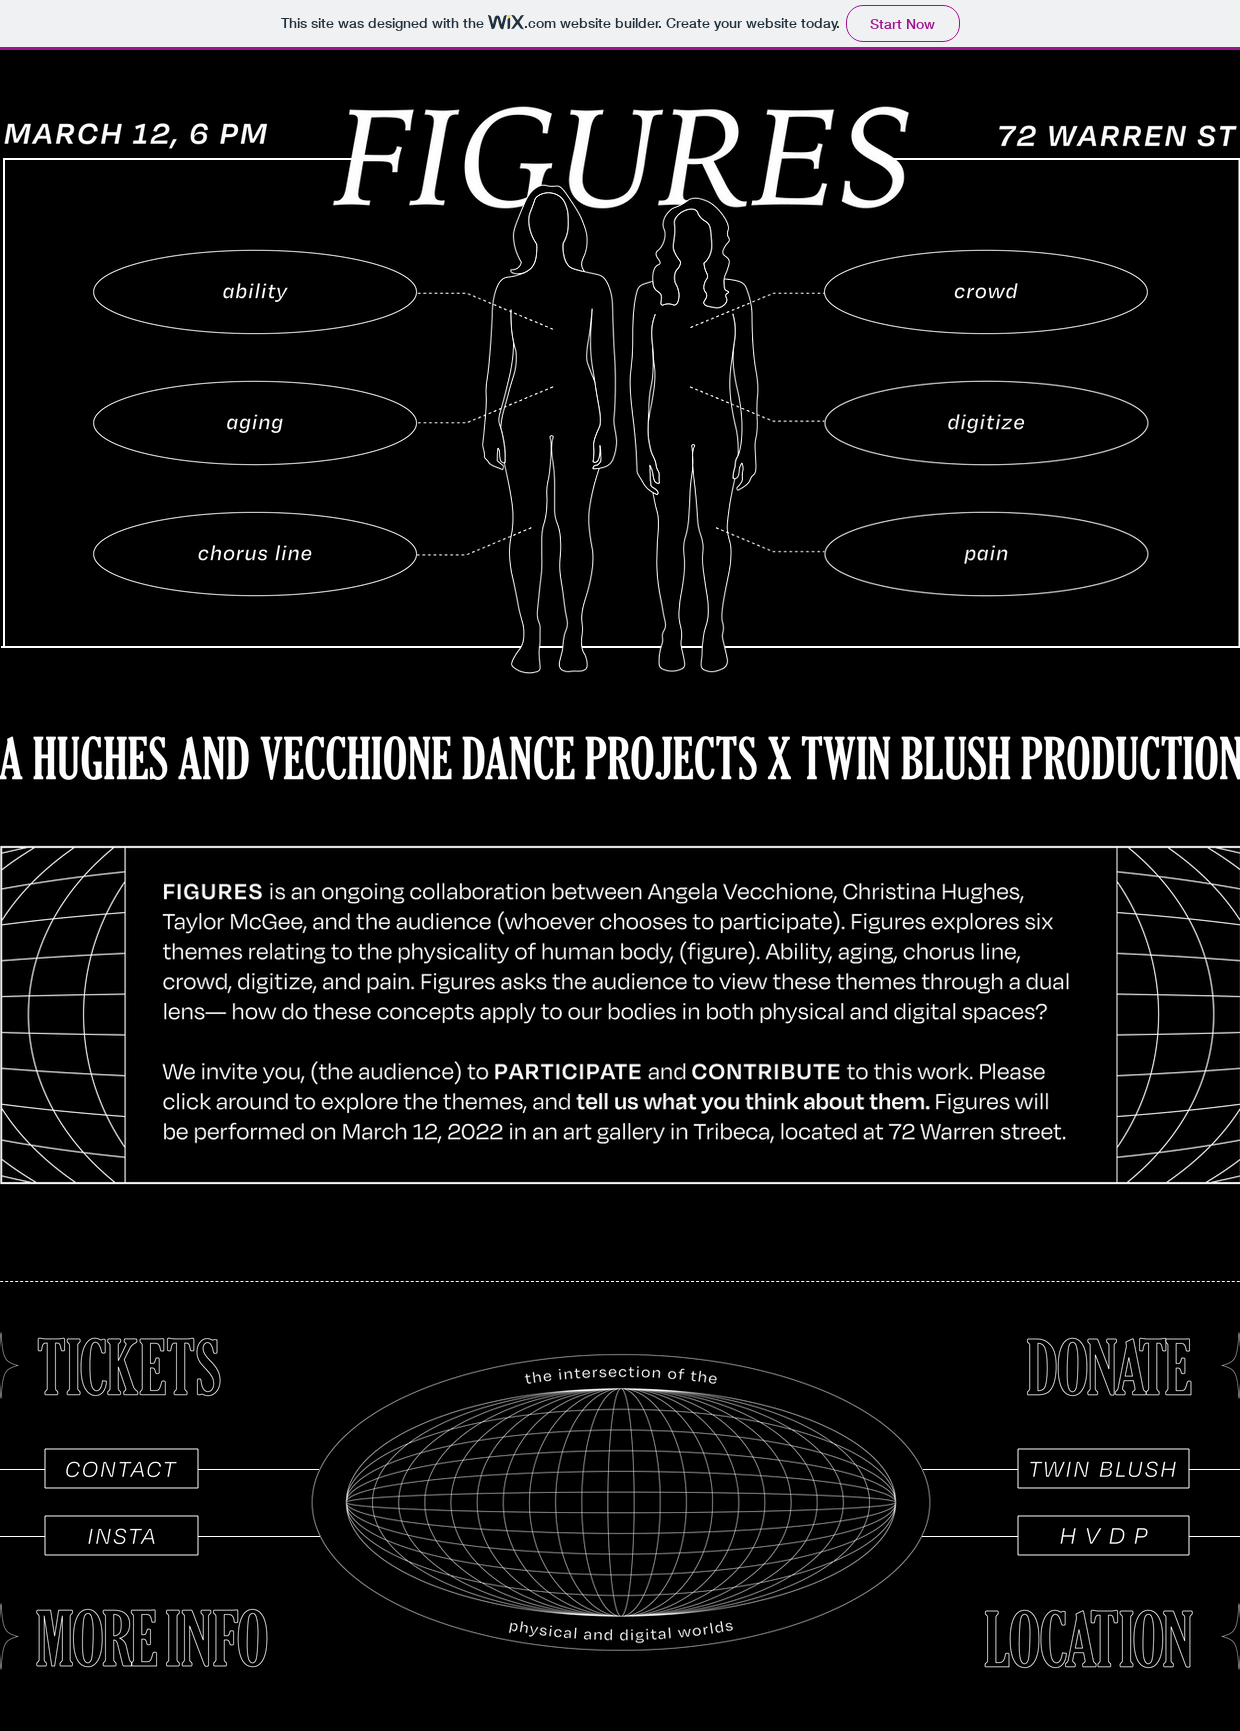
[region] (255, 292)
